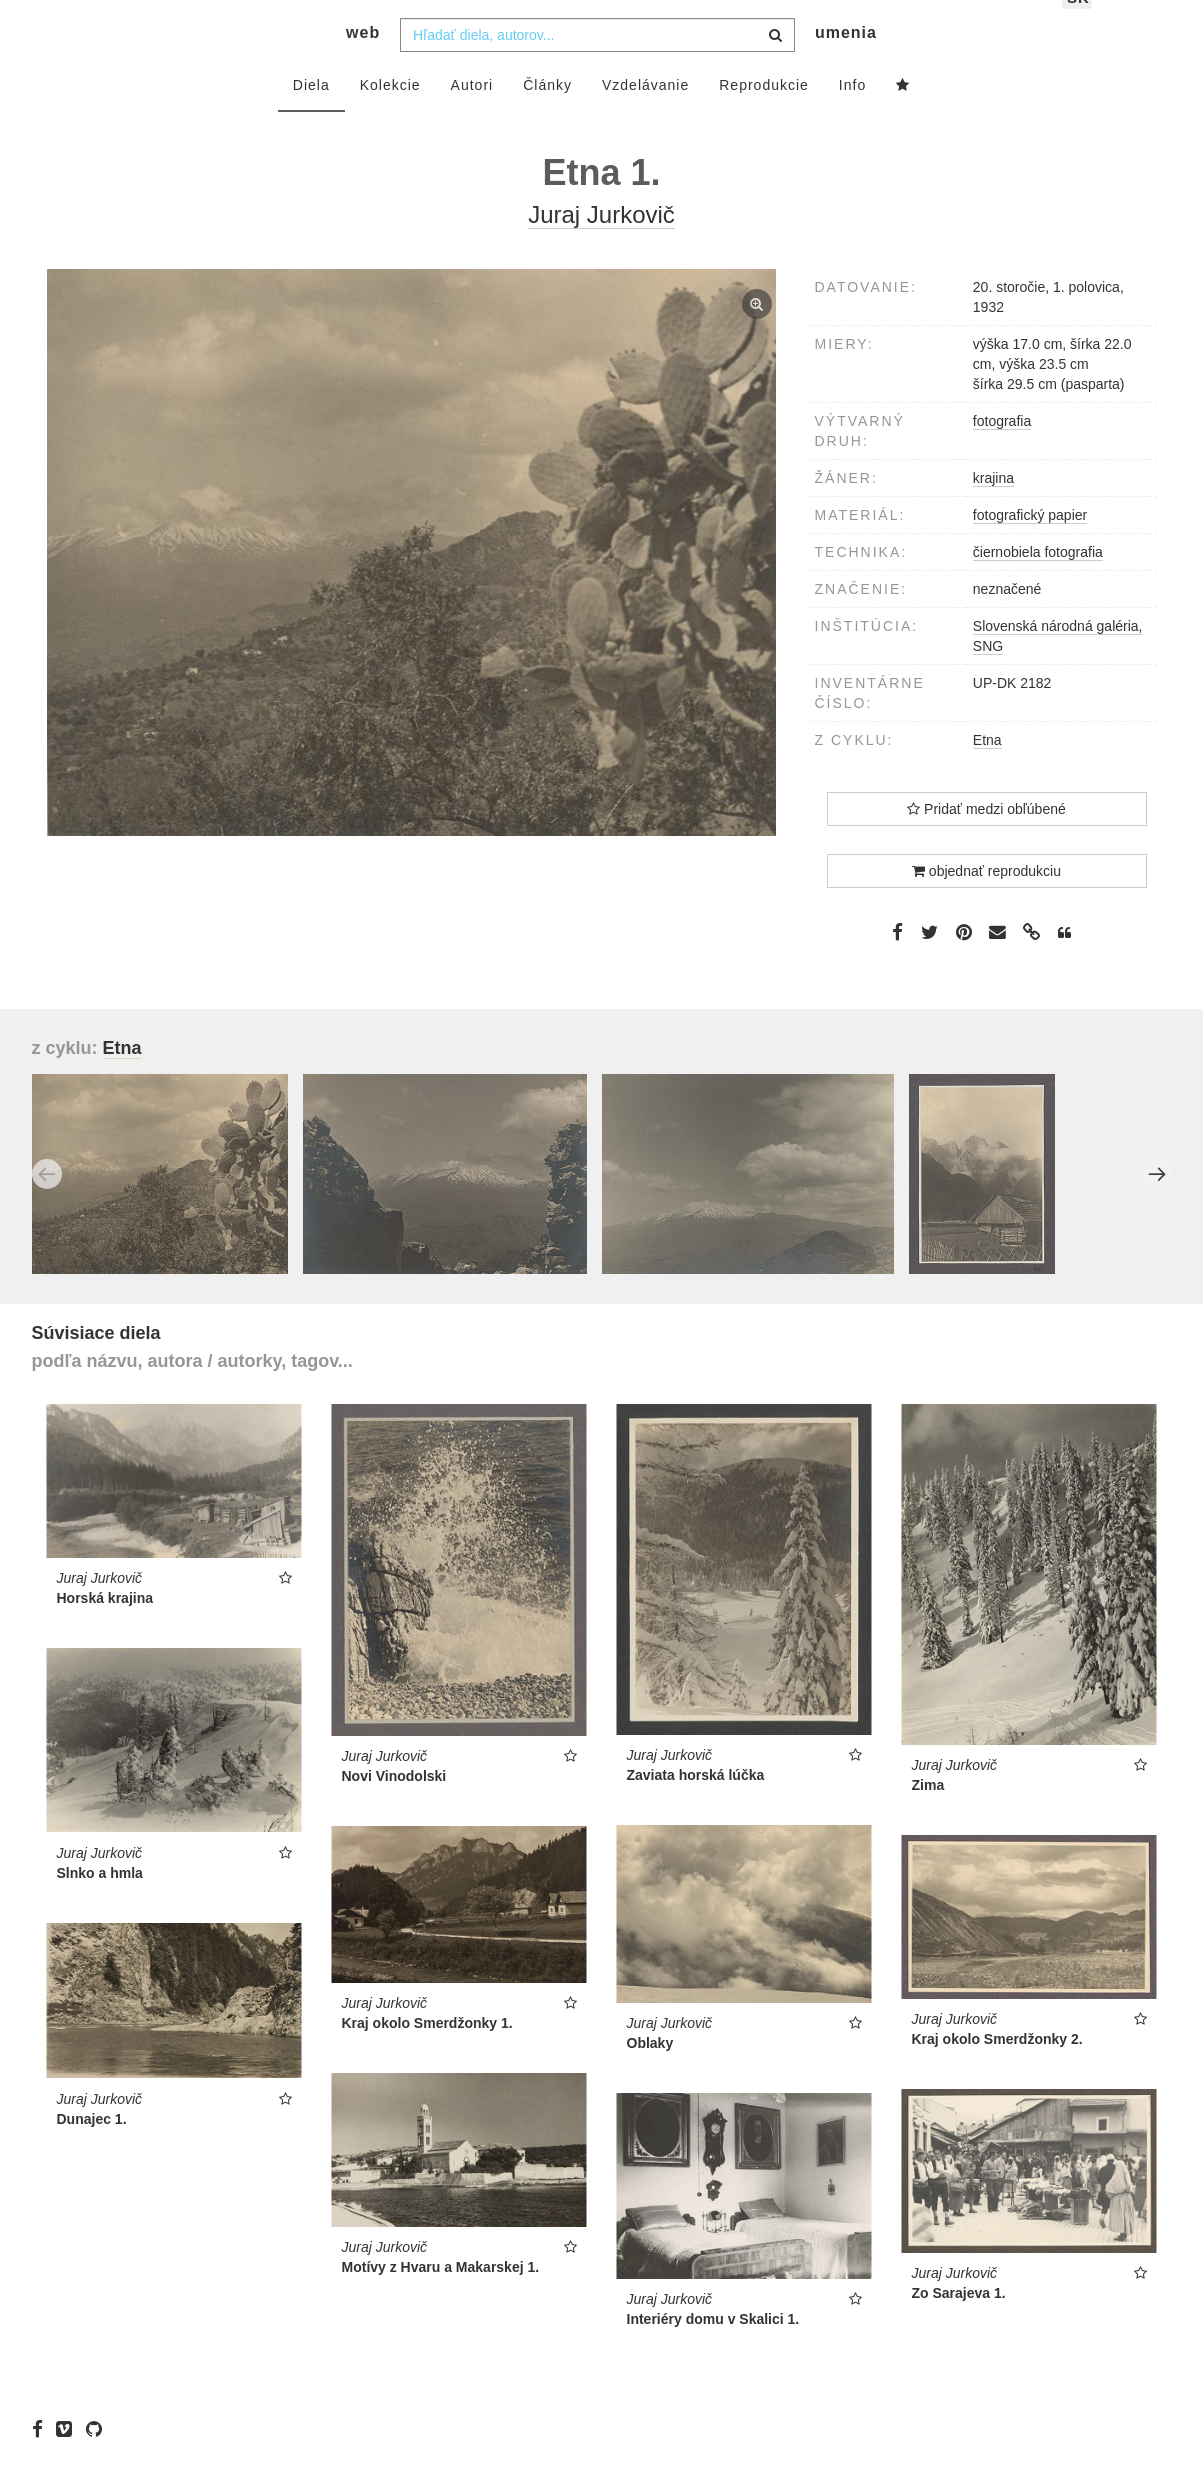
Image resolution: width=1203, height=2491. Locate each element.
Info (852, 117)
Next (1157, 1206)
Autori (472, 117)
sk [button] (1078, 30)
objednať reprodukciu (986, 903)
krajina (993, 510)
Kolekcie (390, 117)
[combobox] (597, 67)
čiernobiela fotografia (1038, 584)
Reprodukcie (764, 117)
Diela (311, 117)
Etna (987, 772)
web (363, 65)
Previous (47, 1206)
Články (547, 117)
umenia (846, 65)
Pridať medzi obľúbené (986, 841)
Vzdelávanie (645, 117)
